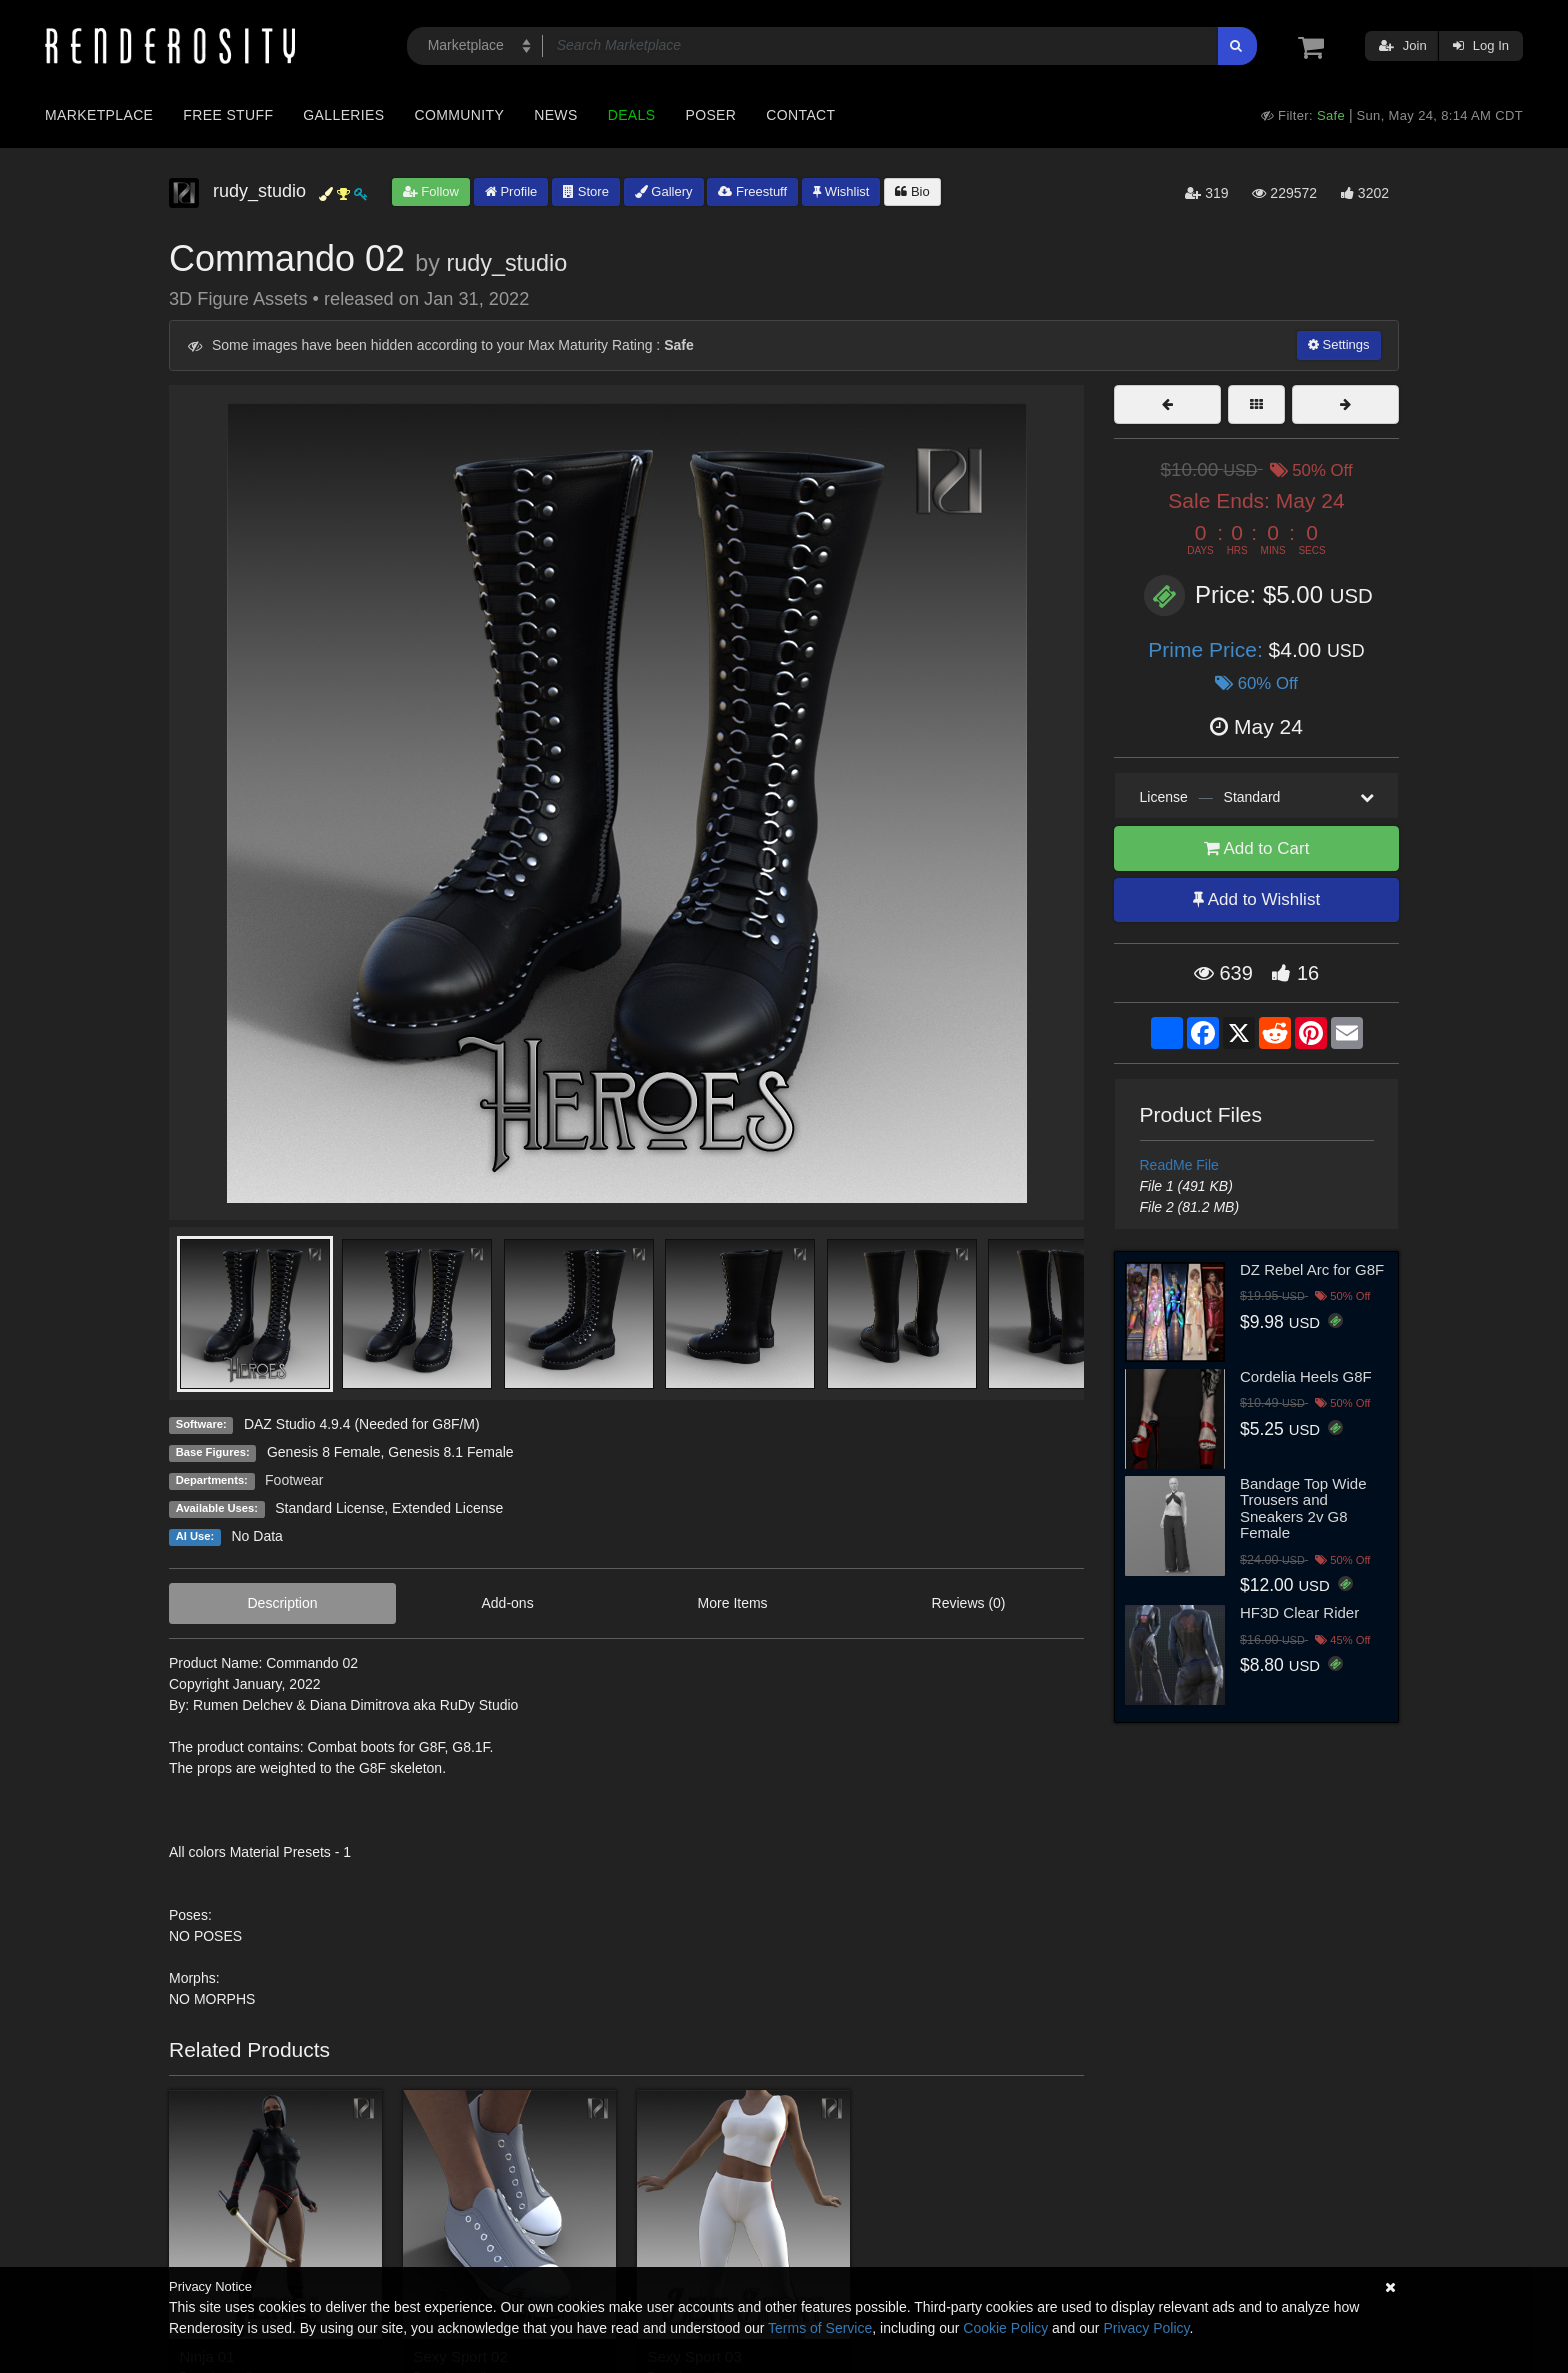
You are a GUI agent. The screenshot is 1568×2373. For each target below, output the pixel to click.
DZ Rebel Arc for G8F (1312, 1269)
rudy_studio (506, 263)
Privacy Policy (1146, 2328)
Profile (511, 191)
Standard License (329, 1508)
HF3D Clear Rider (1299, 1612)
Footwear (294, 1480)
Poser (710, 115)
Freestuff (752, 191)
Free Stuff (228, 115)
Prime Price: (1208, 649)
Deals (632, 115)
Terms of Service (820, 2328)
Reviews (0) (969, 1603)
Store (586, 191)
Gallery (664, 191)
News (555, 115)
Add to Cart (1257, 848)
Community (460, 115)
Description (282, 1603)
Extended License (447, 1508)
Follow (431, 191)
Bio (912, 191)
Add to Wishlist (1256, 899)
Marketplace (99, 115)
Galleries (343, 115)
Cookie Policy (1005, 2328)
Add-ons (507, 1603)
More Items (733, 1603)
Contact (800, 115)
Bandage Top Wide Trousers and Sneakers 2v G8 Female (1303, 1508)
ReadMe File (1179, 1165)
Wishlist (841, 191)
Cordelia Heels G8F (1306, 1376)
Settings (1339, 344)
